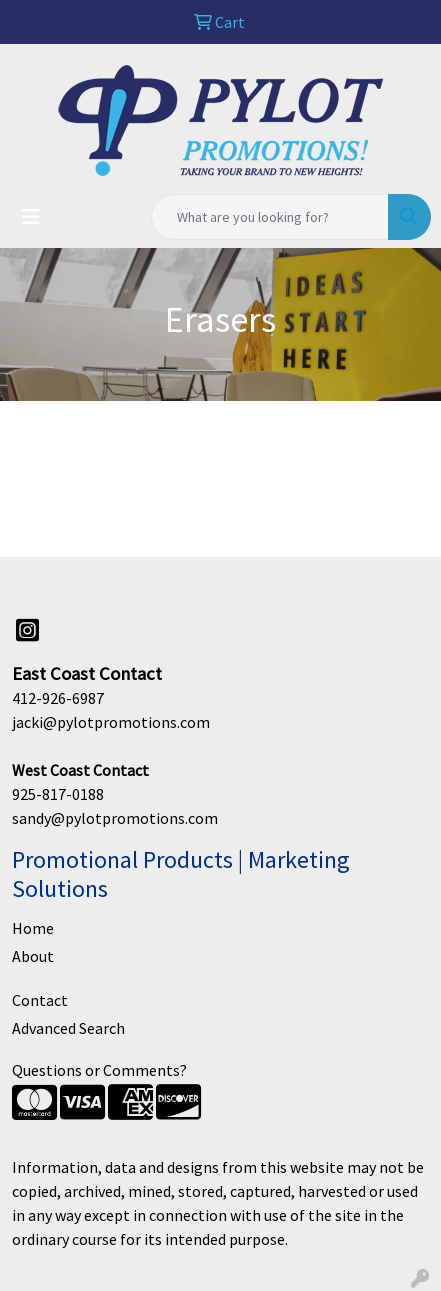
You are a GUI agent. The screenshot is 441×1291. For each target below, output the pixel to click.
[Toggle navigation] (31, 217)
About (33, 956)
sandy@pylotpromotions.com (115, 818)
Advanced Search (68, 1028)
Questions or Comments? (99, 1070)
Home (33, 928)
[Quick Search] (270, 217)
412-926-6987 (58, 698)
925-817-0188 (58, 794)
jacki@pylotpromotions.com (111, 722)
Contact (40, 1000)
